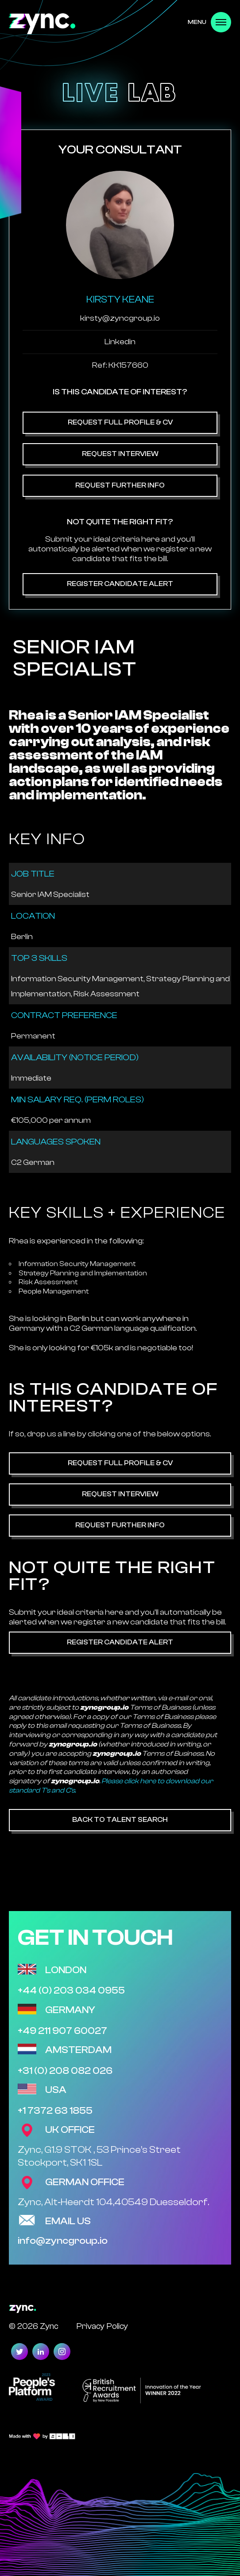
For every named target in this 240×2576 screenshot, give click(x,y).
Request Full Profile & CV (120, 422)
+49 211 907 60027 (62, 2031)
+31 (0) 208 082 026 (65, 2071)
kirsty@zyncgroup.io (120, 318)
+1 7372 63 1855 (55, 2110)
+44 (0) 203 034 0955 (71, 1990)
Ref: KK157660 (120, 365)
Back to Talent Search (120, 1820)
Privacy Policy (102, 2326)
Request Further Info (120, 485)
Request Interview (120, 454)
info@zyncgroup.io (63, 2240)
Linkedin (120, 341)
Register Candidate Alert (120, 584)
